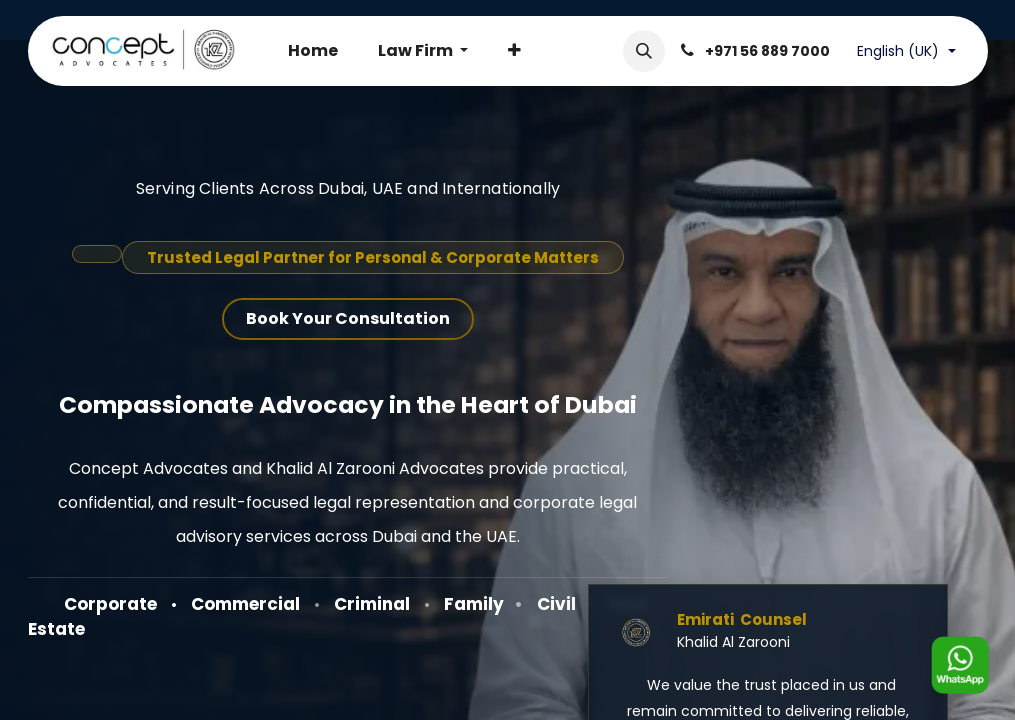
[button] (644, 51)
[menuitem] (313, 51)
